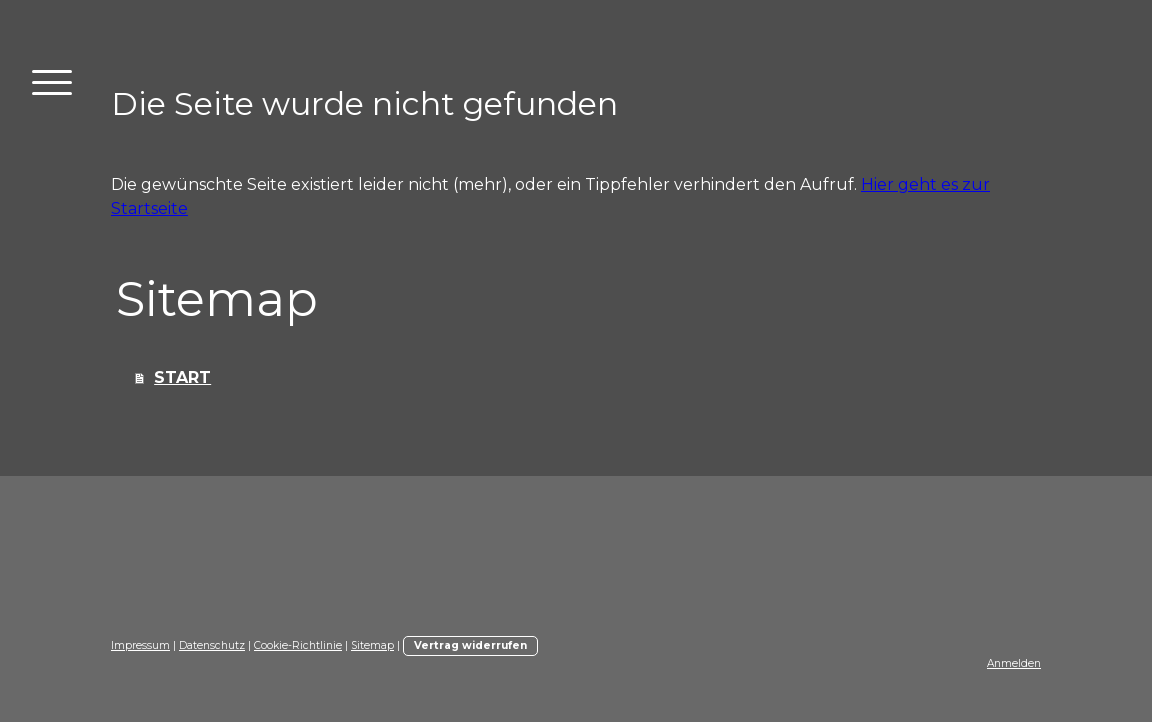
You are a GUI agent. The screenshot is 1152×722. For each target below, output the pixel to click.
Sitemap (372, 645)
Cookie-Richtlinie (298, 645)
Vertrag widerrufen (470, 645)
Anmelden (1014, 663)
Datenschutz (212, 645)
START (182, 377)
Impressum (140, 645)
